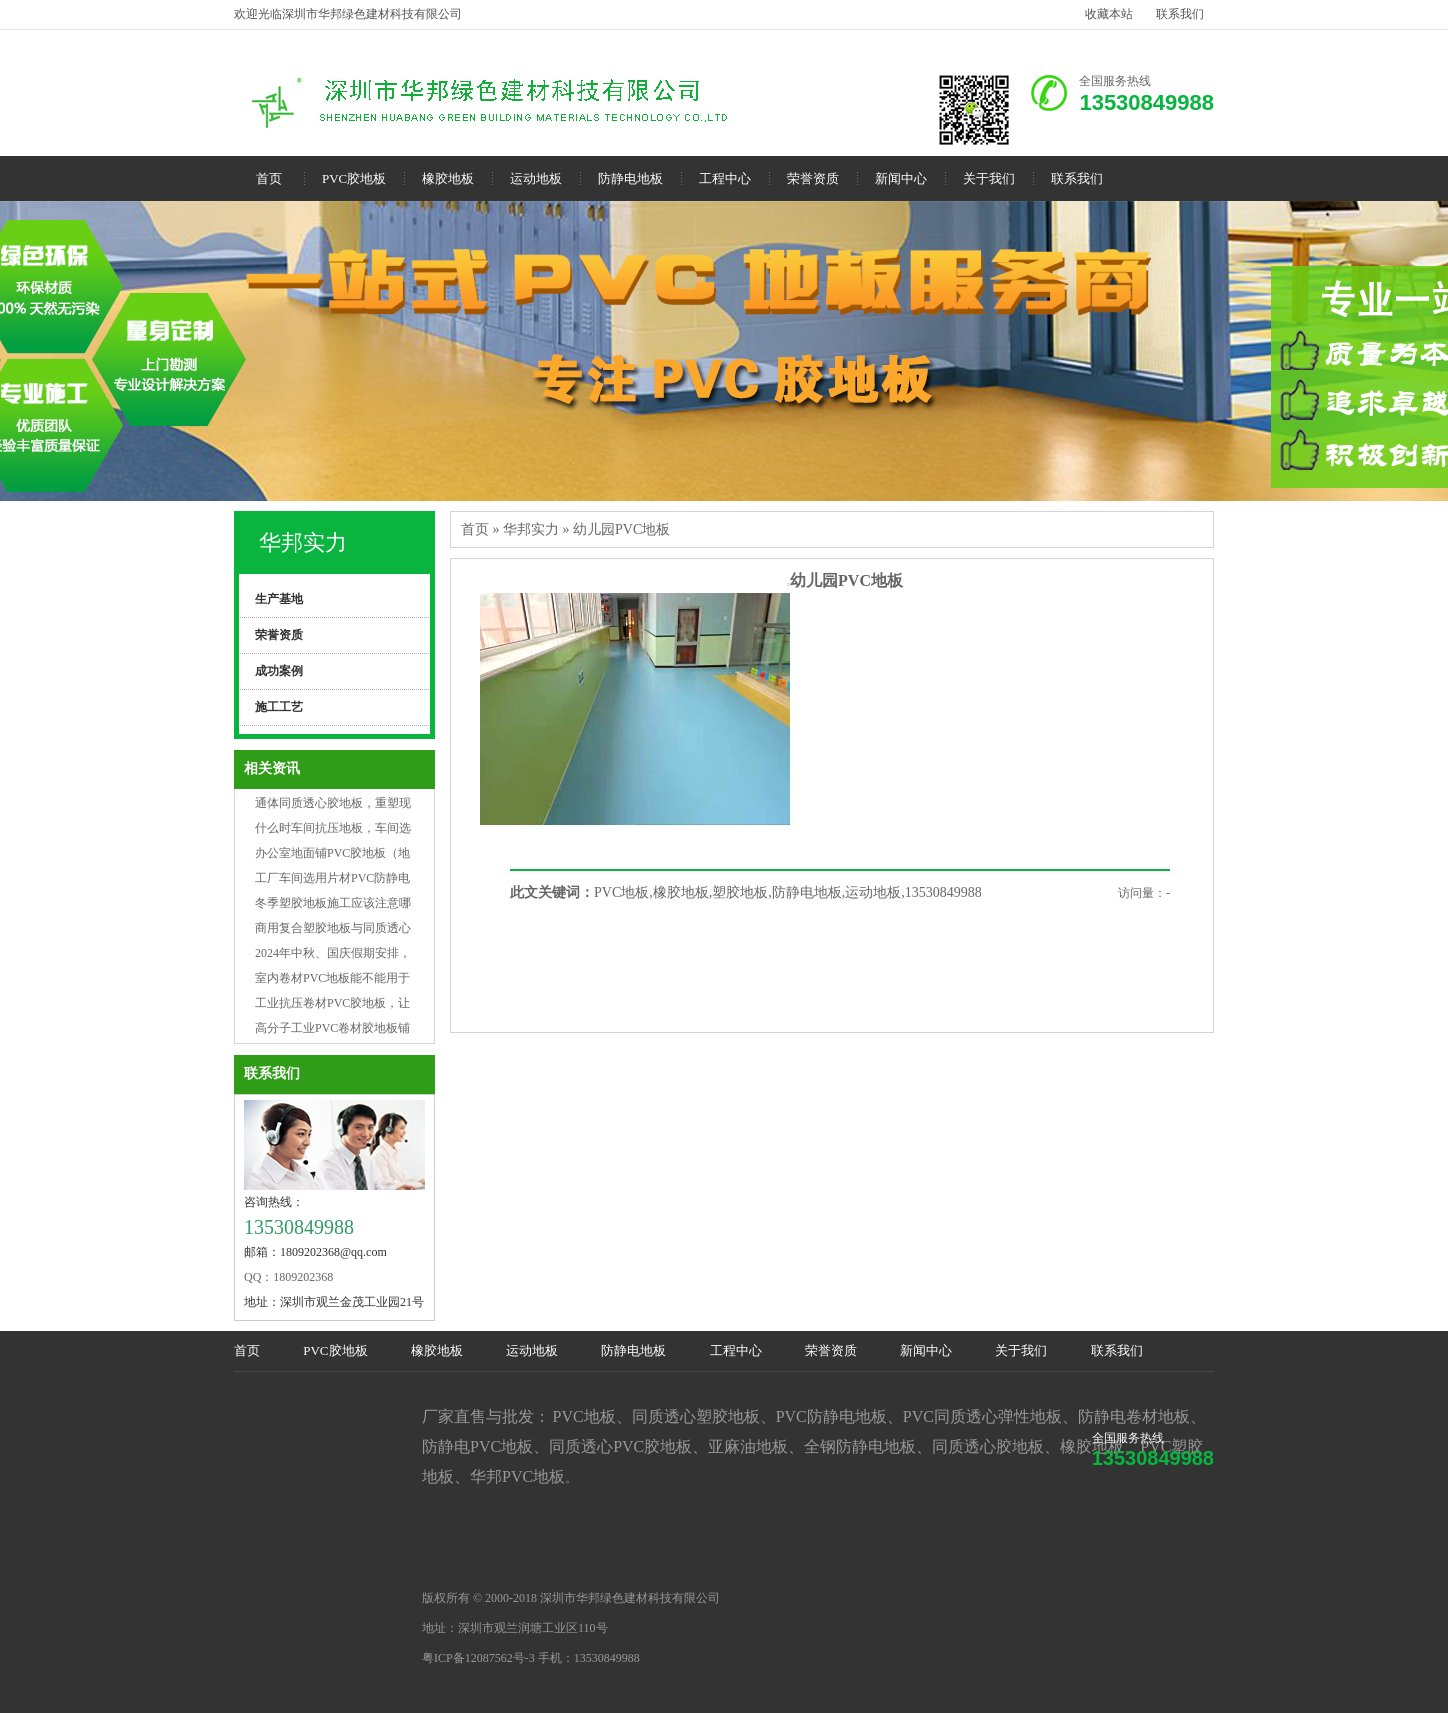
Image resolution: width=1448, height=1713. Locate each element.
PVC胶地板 (354, 178)
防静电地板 (630, 178)
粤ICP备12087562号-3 (478, 1658)
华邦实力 (303, 542)
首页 (269, 178)
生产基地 (279, 599)
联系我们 (1180, 14)
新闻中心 (901, 178)
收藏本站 (1109, 14)
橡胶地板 (448, 178)
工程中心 (725, 178)
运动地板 (536, 178)
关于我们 (989, 178)
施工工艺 (279, 707)
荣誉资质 (813, 178)
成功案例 (279, 671)
